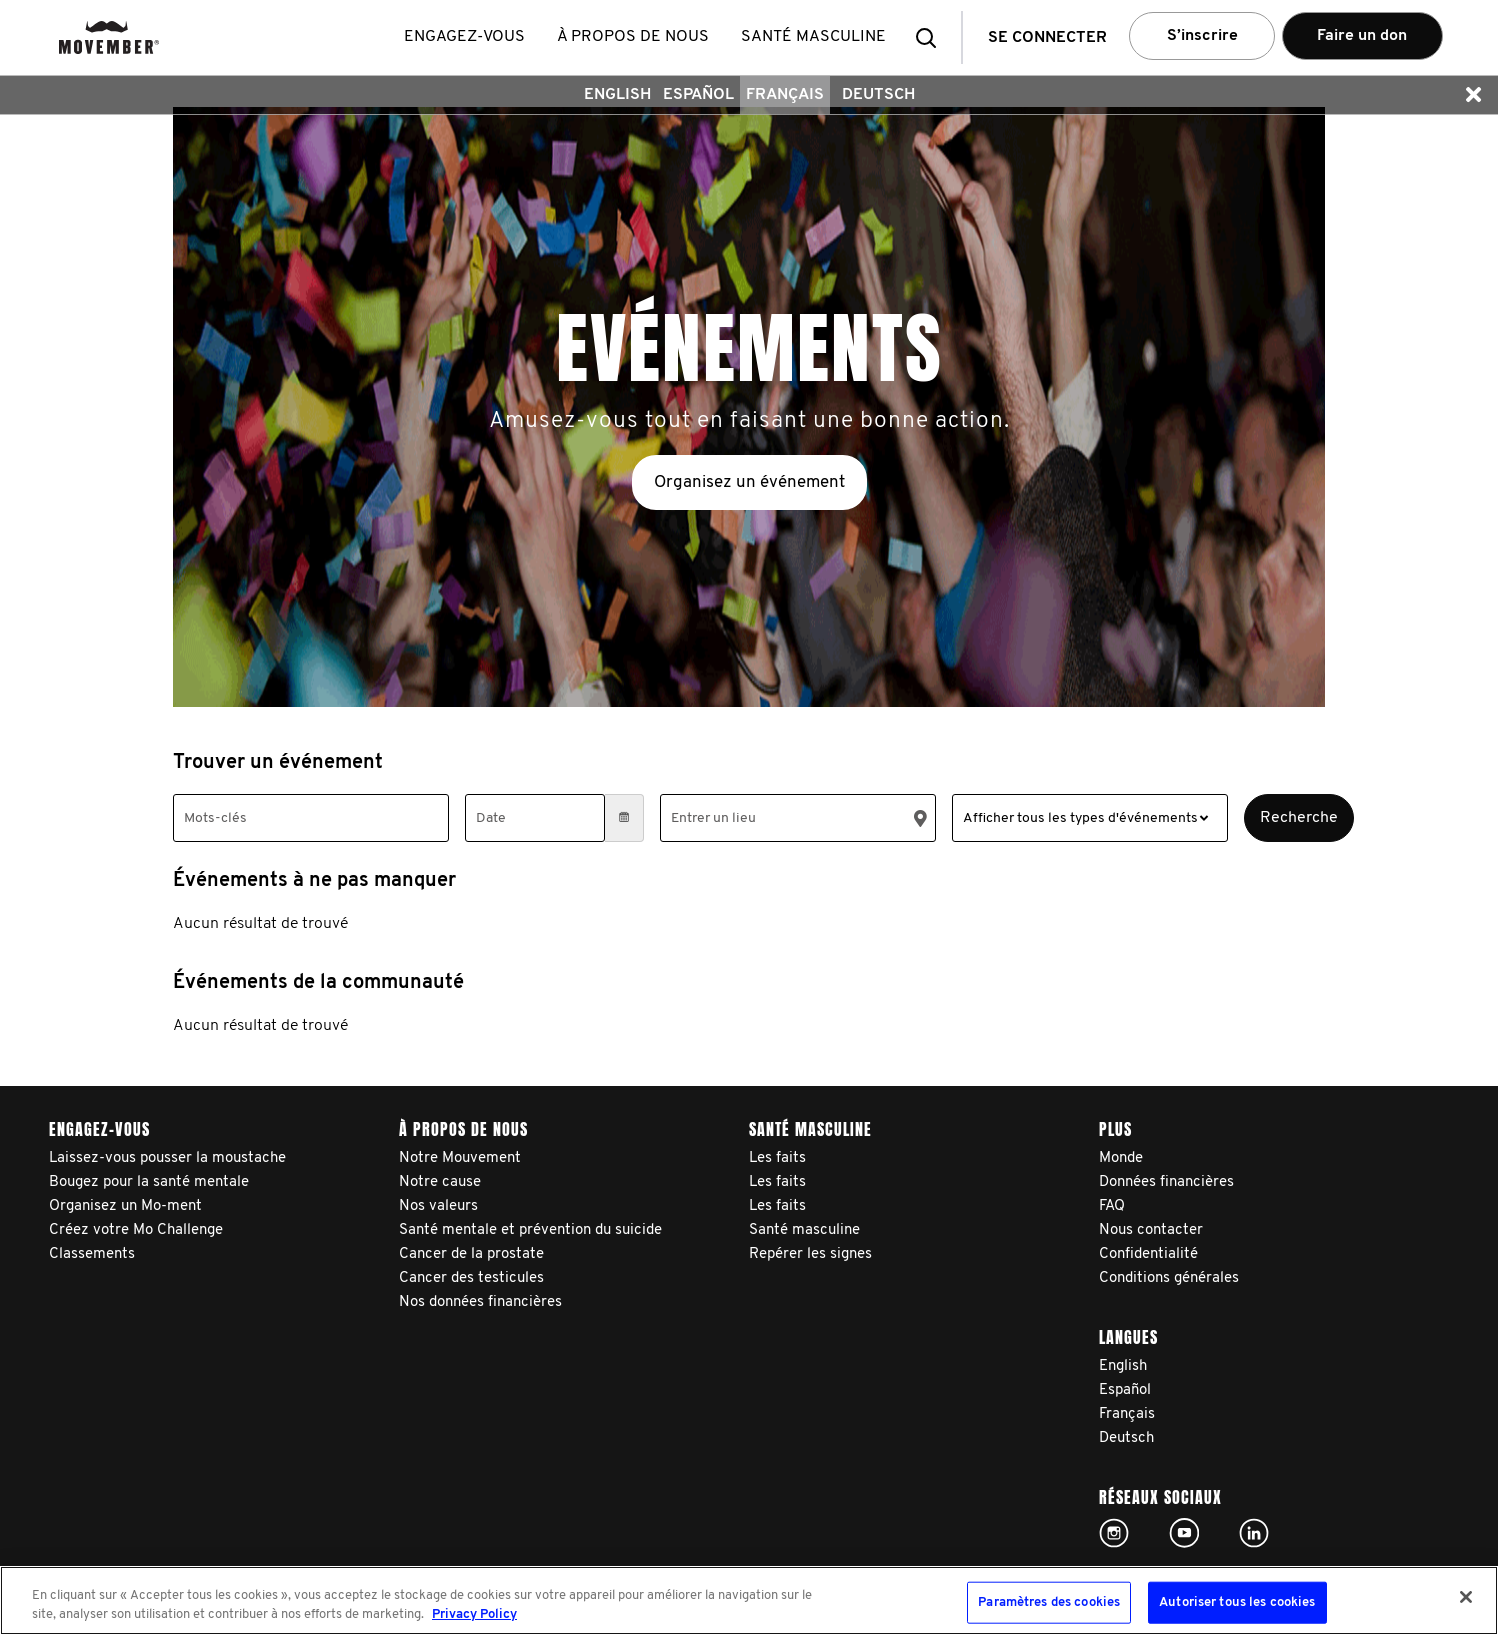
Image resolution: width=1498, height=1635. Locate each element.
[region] (749, 1600)
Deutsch (878, 95)
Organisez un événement (749, 482)
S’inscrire (1202, 36)
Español (698, 95)
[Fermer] (1466, 1597)
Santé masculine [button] (813, 37)
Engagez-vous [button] (464, 37)
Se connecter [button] (1047, 38)
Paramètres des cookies (1049, 1602)
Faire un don (1362, 36)
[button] (932, 37)
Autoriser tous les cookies (1237, 1602)
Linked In (1254, 1533)
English (617, 95)
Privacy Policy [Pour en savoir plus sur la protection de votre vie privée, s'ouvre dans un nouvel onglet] (474, 1614)
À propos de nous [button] (633, 37)
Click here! (1114, 1533)
